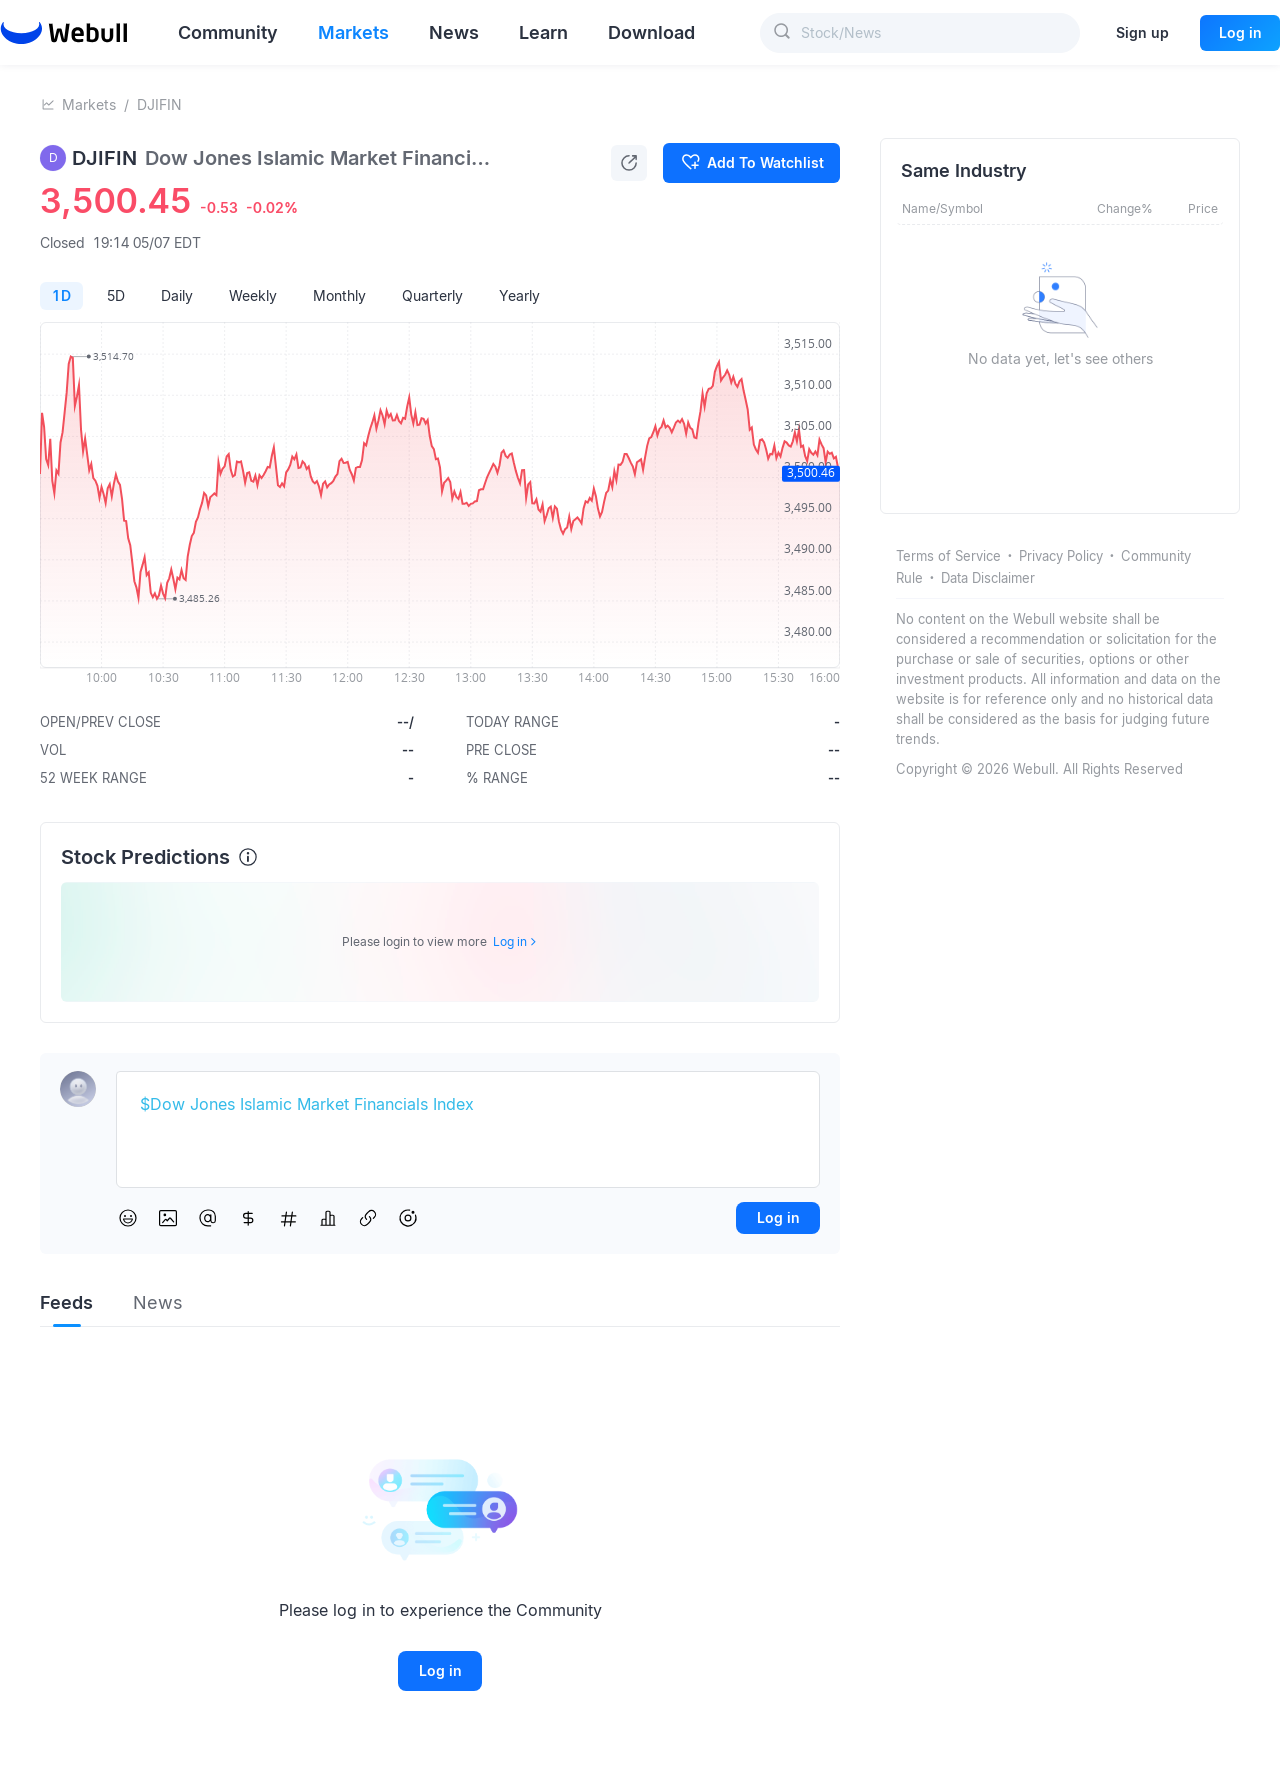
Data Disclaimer (988, 578)
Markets (89, 104)
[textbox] (468, 1105)
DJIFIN (159, 104)
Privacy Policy (1061, 556)
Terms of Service (948, 556)
